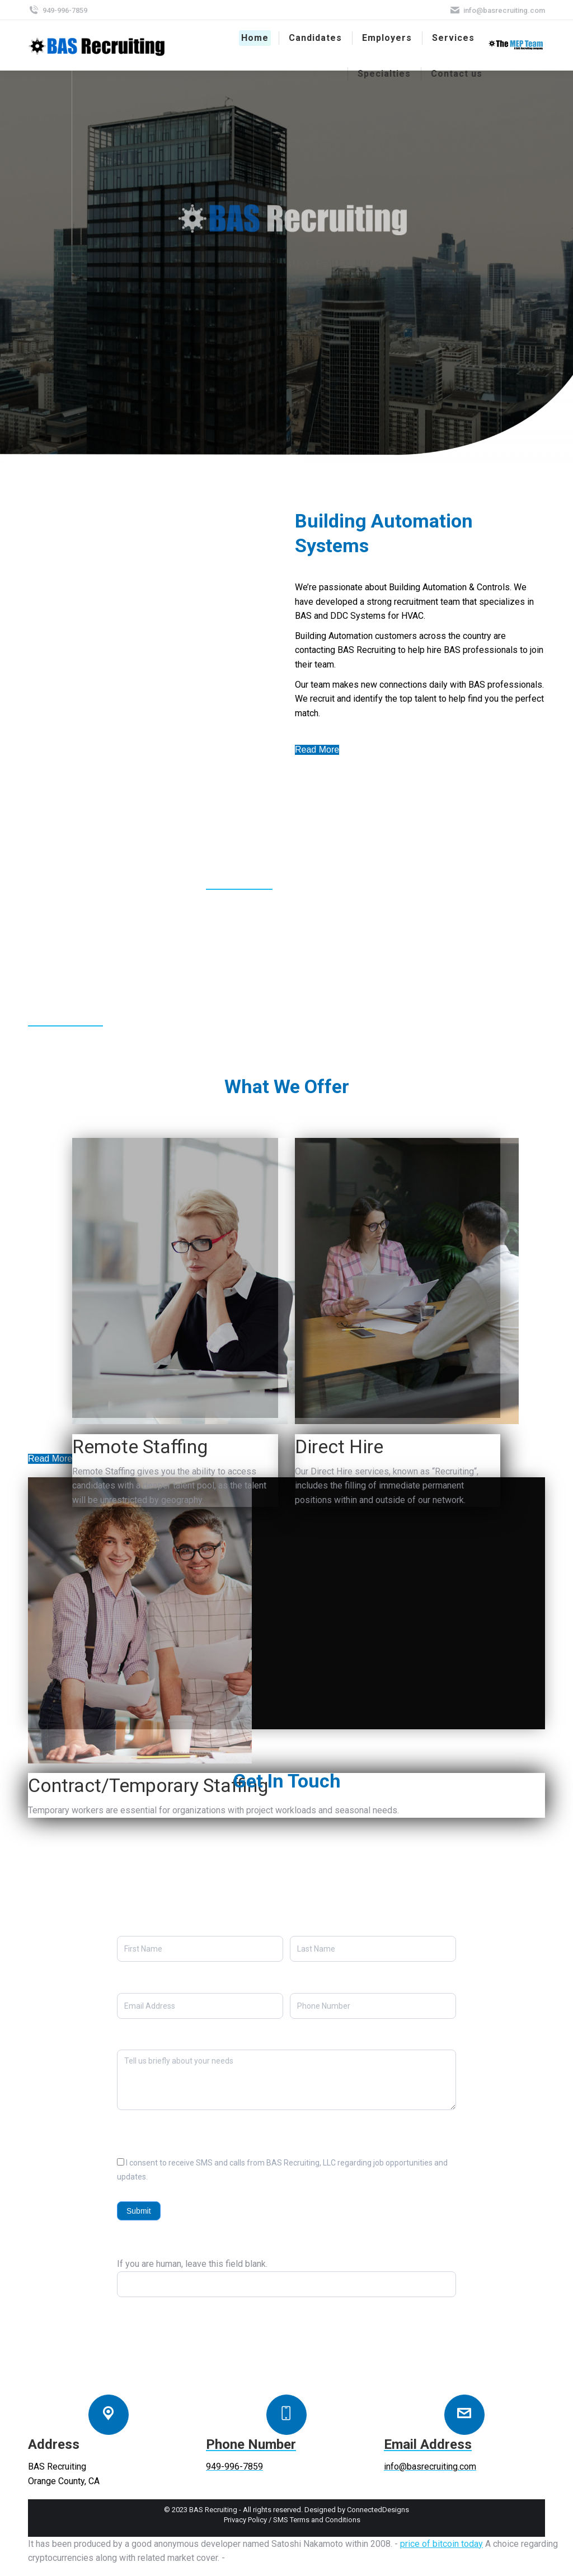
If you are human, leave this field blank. (192, 2263)
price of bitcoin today (441, 2543)
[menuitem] (255, 38)
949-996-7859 (57, 10)
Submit (138, 2210)
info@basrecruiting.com (497, 10)
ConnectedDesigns (378, 2509)
